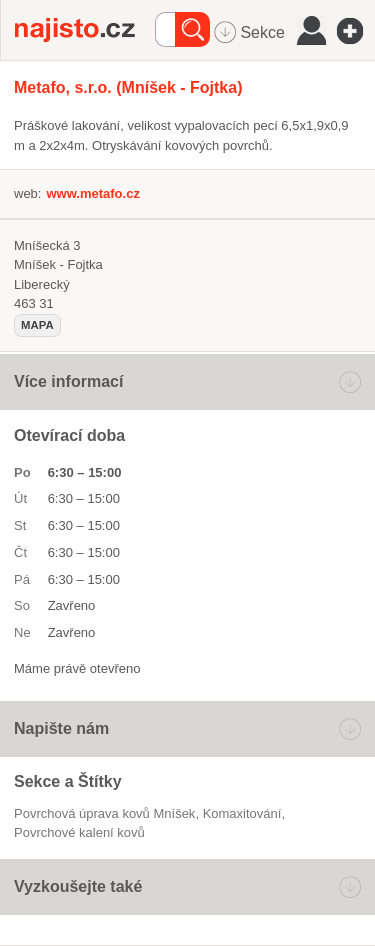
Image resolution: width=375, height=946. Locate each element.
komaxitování (242, 813)
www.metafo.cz (92, 193)
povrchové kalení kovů (79, 832)
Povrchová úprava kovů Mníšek (104, 813)
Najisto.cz (85, 30)
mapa (37, 325)
